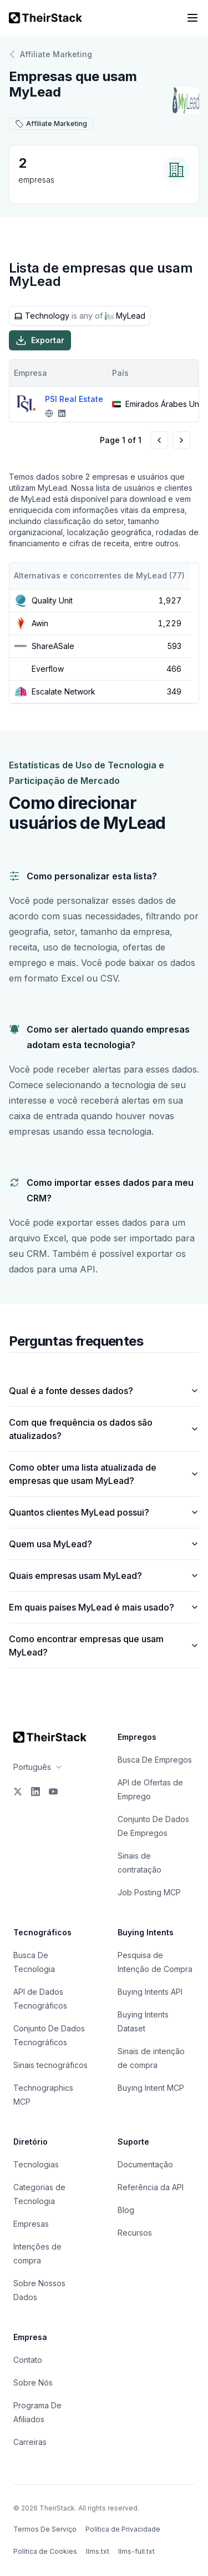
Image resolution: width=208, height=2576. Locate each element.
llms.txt (97, 2551)
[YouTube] (53, 1791)
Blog (126, 2210)
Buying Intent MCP (151, 2087)
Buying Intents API (150, 1991)
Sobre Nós (33, 2382)
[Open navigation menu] (192, 17)
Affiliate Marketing (50, 54)
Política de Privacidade (122, 2529)
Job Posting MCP (149, 1892)
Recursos (135, 2232)
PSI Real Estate (74, 399)
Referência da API (151, 2187)
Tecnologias (36, 2164)
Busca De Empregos (155, 1759)
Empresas (31, 2223)
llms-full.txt (136, 2551)
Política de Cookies (45, 2551)
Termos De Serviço (45, 2529)
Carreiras (30, 2442)
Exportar (40, 340)
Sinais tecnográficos (50, 2065)
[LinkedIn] (35, 1791)
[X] (17, 1791)
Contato (27, 2359)
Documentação (145, 2164)
